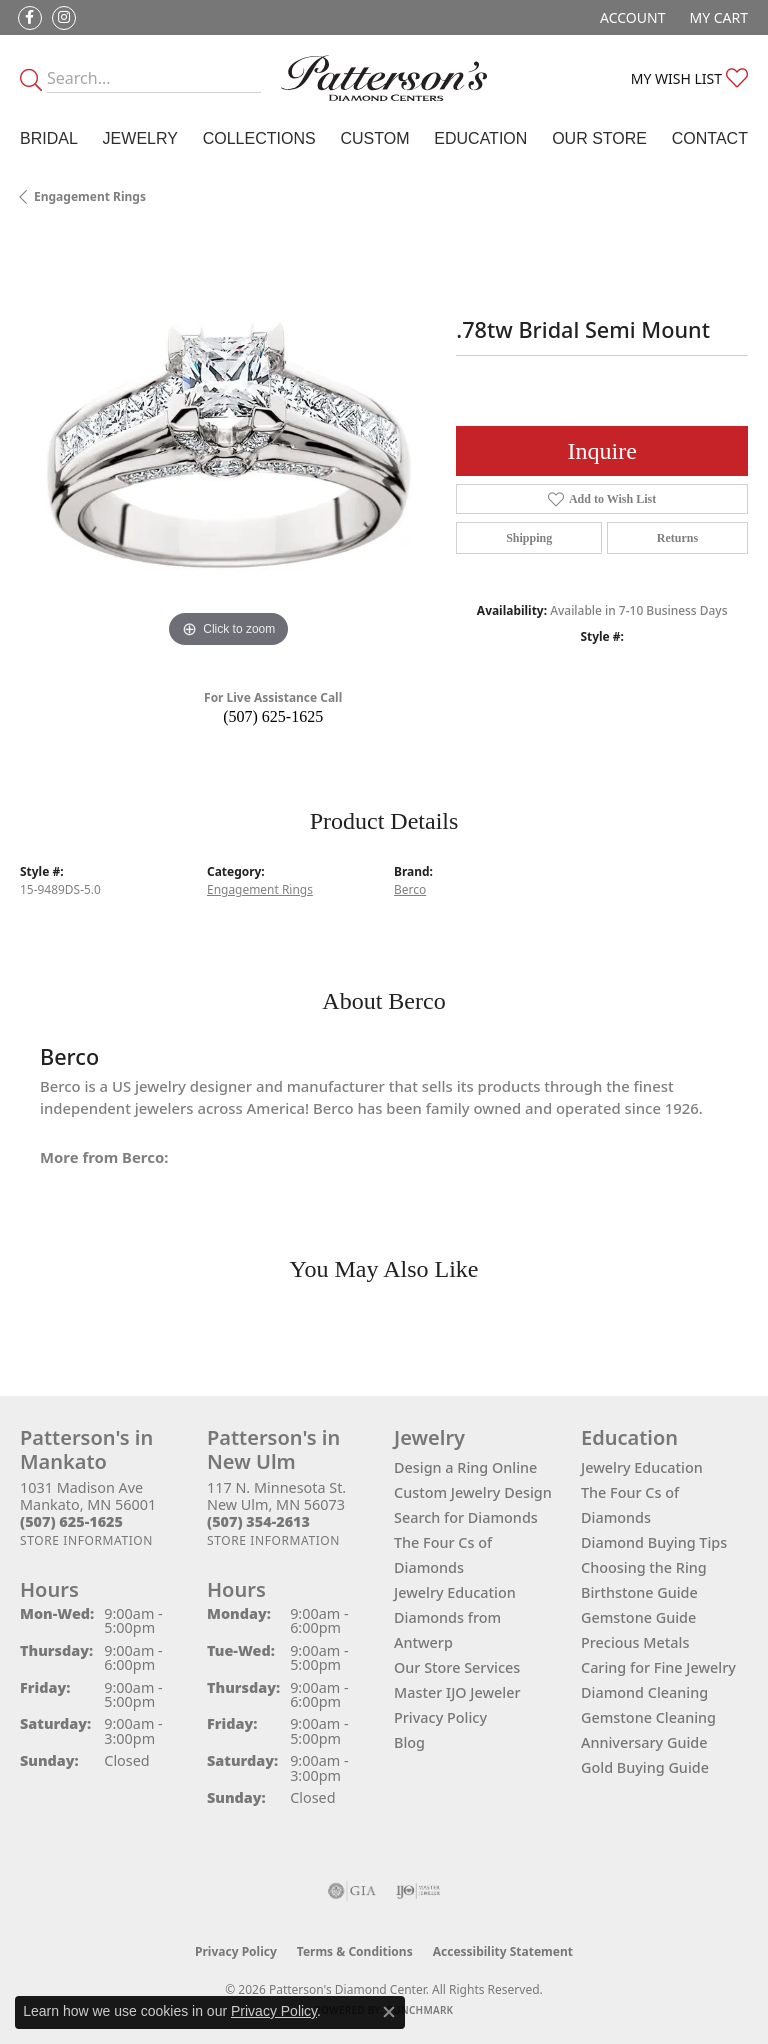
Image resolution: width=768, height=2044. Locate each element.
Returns (677, 538)
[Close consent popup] (389, 2012)
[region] (228, 444)
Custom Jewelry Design (473, 1492)
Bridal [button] (49, 138)
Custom (374, 138)
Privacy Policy (440, 1717)
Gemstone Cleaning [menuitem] (648, 1717)
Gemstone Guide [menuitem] (638, 1617)
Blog (409, 1742)
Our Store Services (457, 1667)
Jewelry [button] (140, 138)
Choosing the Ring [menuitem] (644, 1567)
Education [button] (480, 138)
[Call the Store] (71, 1521)
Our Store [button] (599, 138)
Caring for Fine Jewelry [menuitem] (658, 1667)
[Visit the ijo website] (418, 1891)
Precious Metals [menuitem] (635, 1642)
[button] (630, 17)
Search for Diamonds (466, 1517)
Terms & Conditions (355, 1951)
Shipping (529, 538)
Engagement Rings (90, 196)
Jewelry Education (455, 1592)
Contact (710, 138)
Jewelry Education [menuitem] (642, 1467)
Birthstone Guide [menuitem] (639, 1592)
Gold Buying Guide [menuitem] (645, 1767)
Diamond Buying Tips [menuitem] (654, 1542)
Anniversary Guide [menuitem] (644, 1742)
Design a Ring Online (465, 1467)
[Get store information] (86, 1540)
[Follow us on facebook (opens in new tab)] (30, 18)
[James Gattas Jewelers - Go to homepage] (383, 78)
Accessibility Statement (503, 1951)
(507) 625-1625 (273, 716)
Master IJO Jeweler (457, 1692)
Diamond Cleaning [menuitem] (644, 1692)
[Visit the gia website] (352, 1891)
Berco (410, 889)
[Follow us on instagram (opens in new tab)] (64, 18)
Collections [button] (259, 138)
